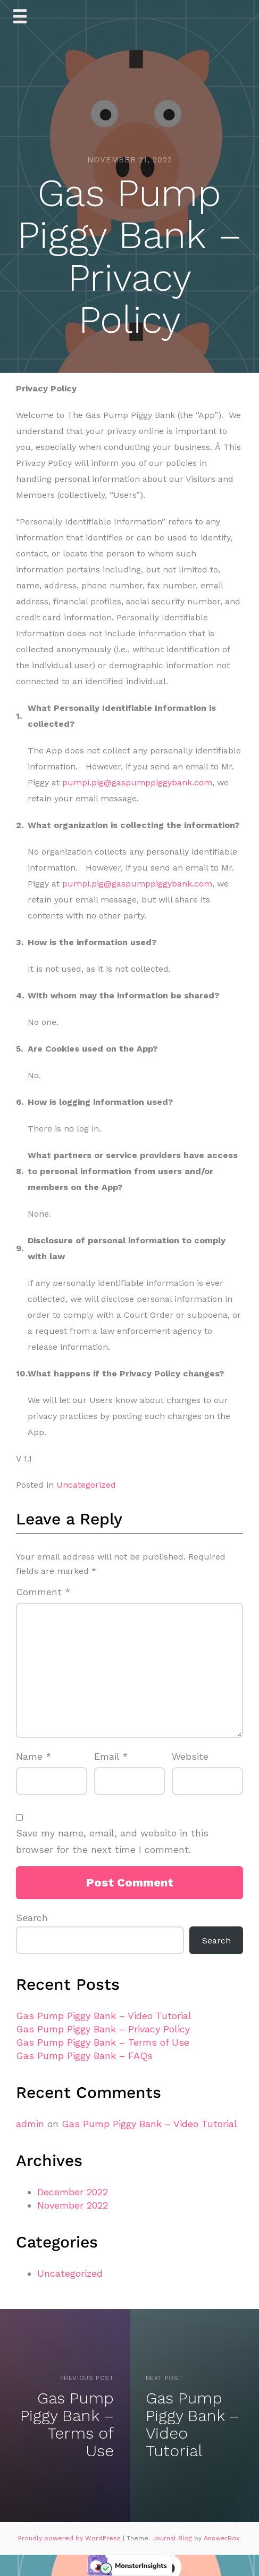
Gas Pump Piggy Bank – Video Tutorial (103, 2015)
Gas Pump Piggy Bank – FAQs (84, 2055)
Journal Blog (173, 2538)
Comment (43, 1591)
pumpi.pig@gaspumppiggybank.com (137, 782)
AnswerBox (221, 2538)
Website (190, 1756)
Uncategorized (86, 1485)
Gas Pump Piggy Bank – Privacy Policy (103, 2028)
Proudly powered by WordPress (70, 2538)
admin (30, 2123)
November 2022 (72, 2205)
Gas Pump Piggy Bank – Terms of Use (102, 2042)
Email (111, 1756)
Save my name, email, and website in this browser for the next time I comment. (112, 1841)
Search (32, 1917)
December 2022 (72, 2191)
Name (34, 1756)
